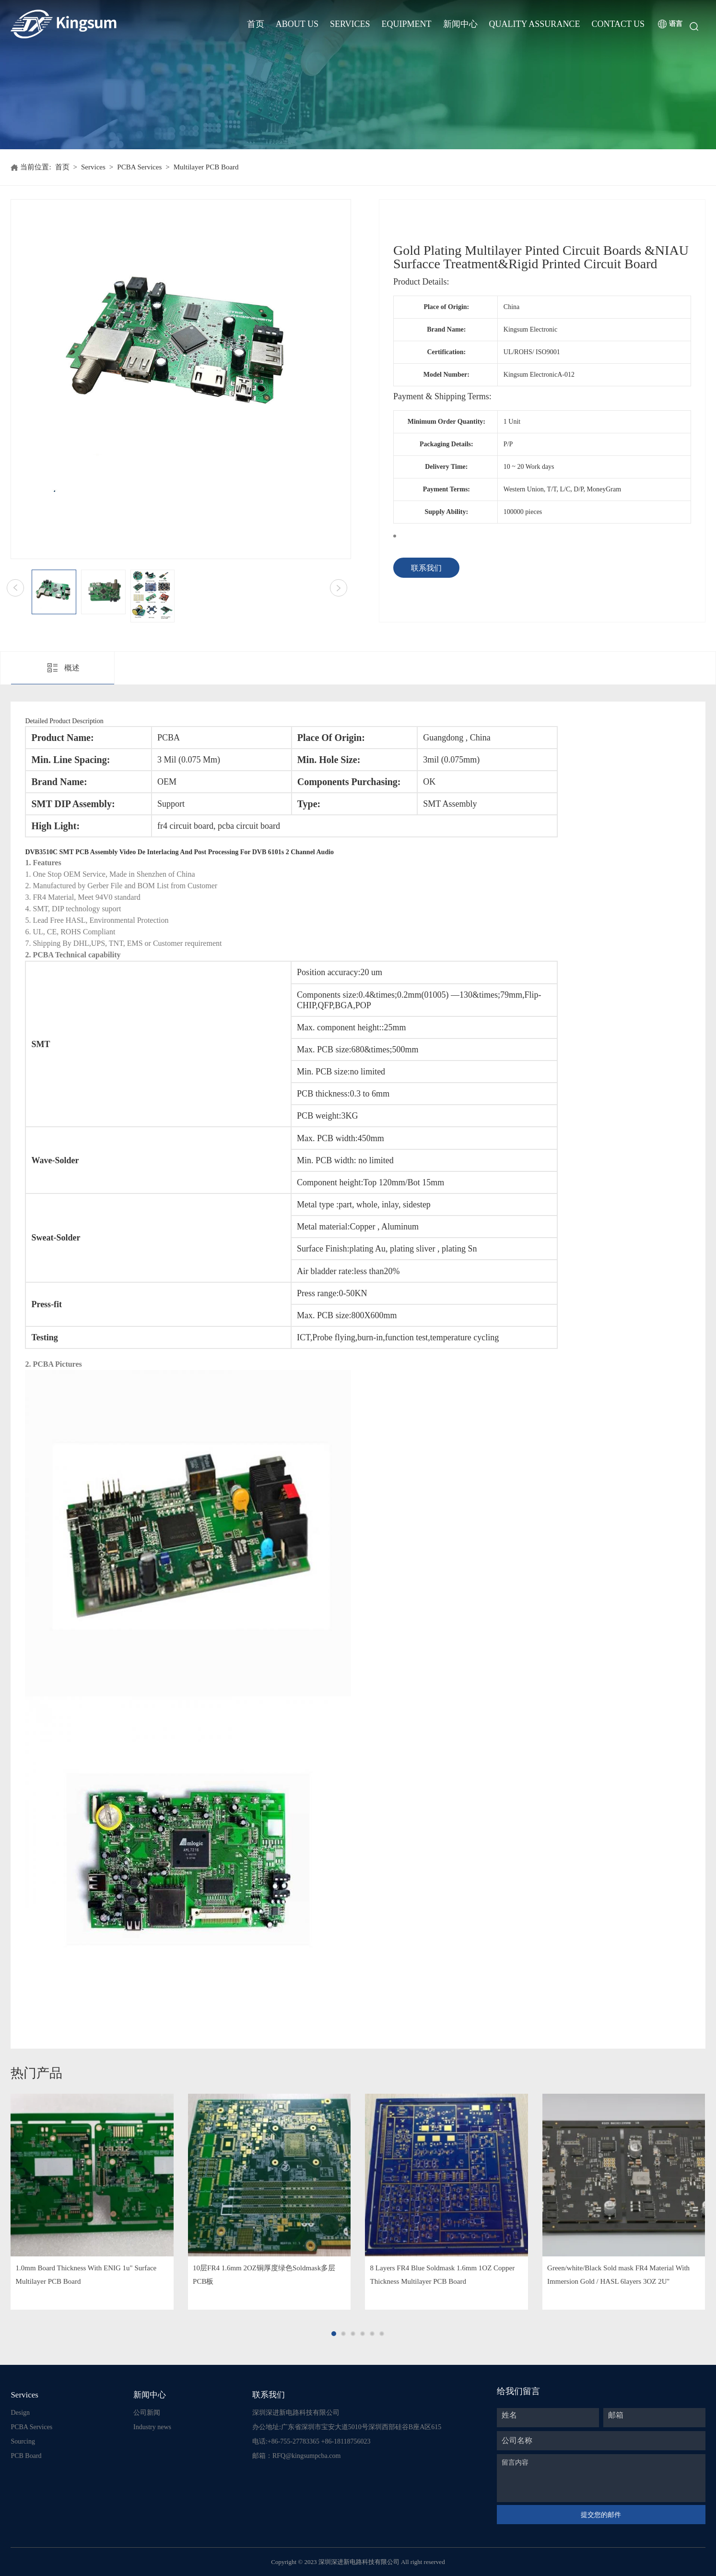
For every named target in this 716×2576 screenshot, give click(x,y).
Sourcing (23, 2441)
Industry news (152, 2427)
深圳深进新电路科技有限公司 (296, 2412)
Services (350, 24)
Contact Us (618, 24)
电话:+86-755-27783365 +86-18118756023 (311, 2441)
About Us (297, 24)
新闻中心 (460, 24)
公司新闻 (146, 2412)
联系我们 (426, 568)
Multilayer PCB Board (206, 167)
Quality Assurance (534, 24)
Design (20, 2412)
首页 (255, 24)
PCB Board (26, 2455)
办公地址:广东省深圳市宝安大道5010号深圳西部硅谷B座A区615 (346, 2427)
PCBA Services (139, 167)
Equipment (407, 24)
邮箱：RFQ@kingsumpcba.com (296, 2455)
